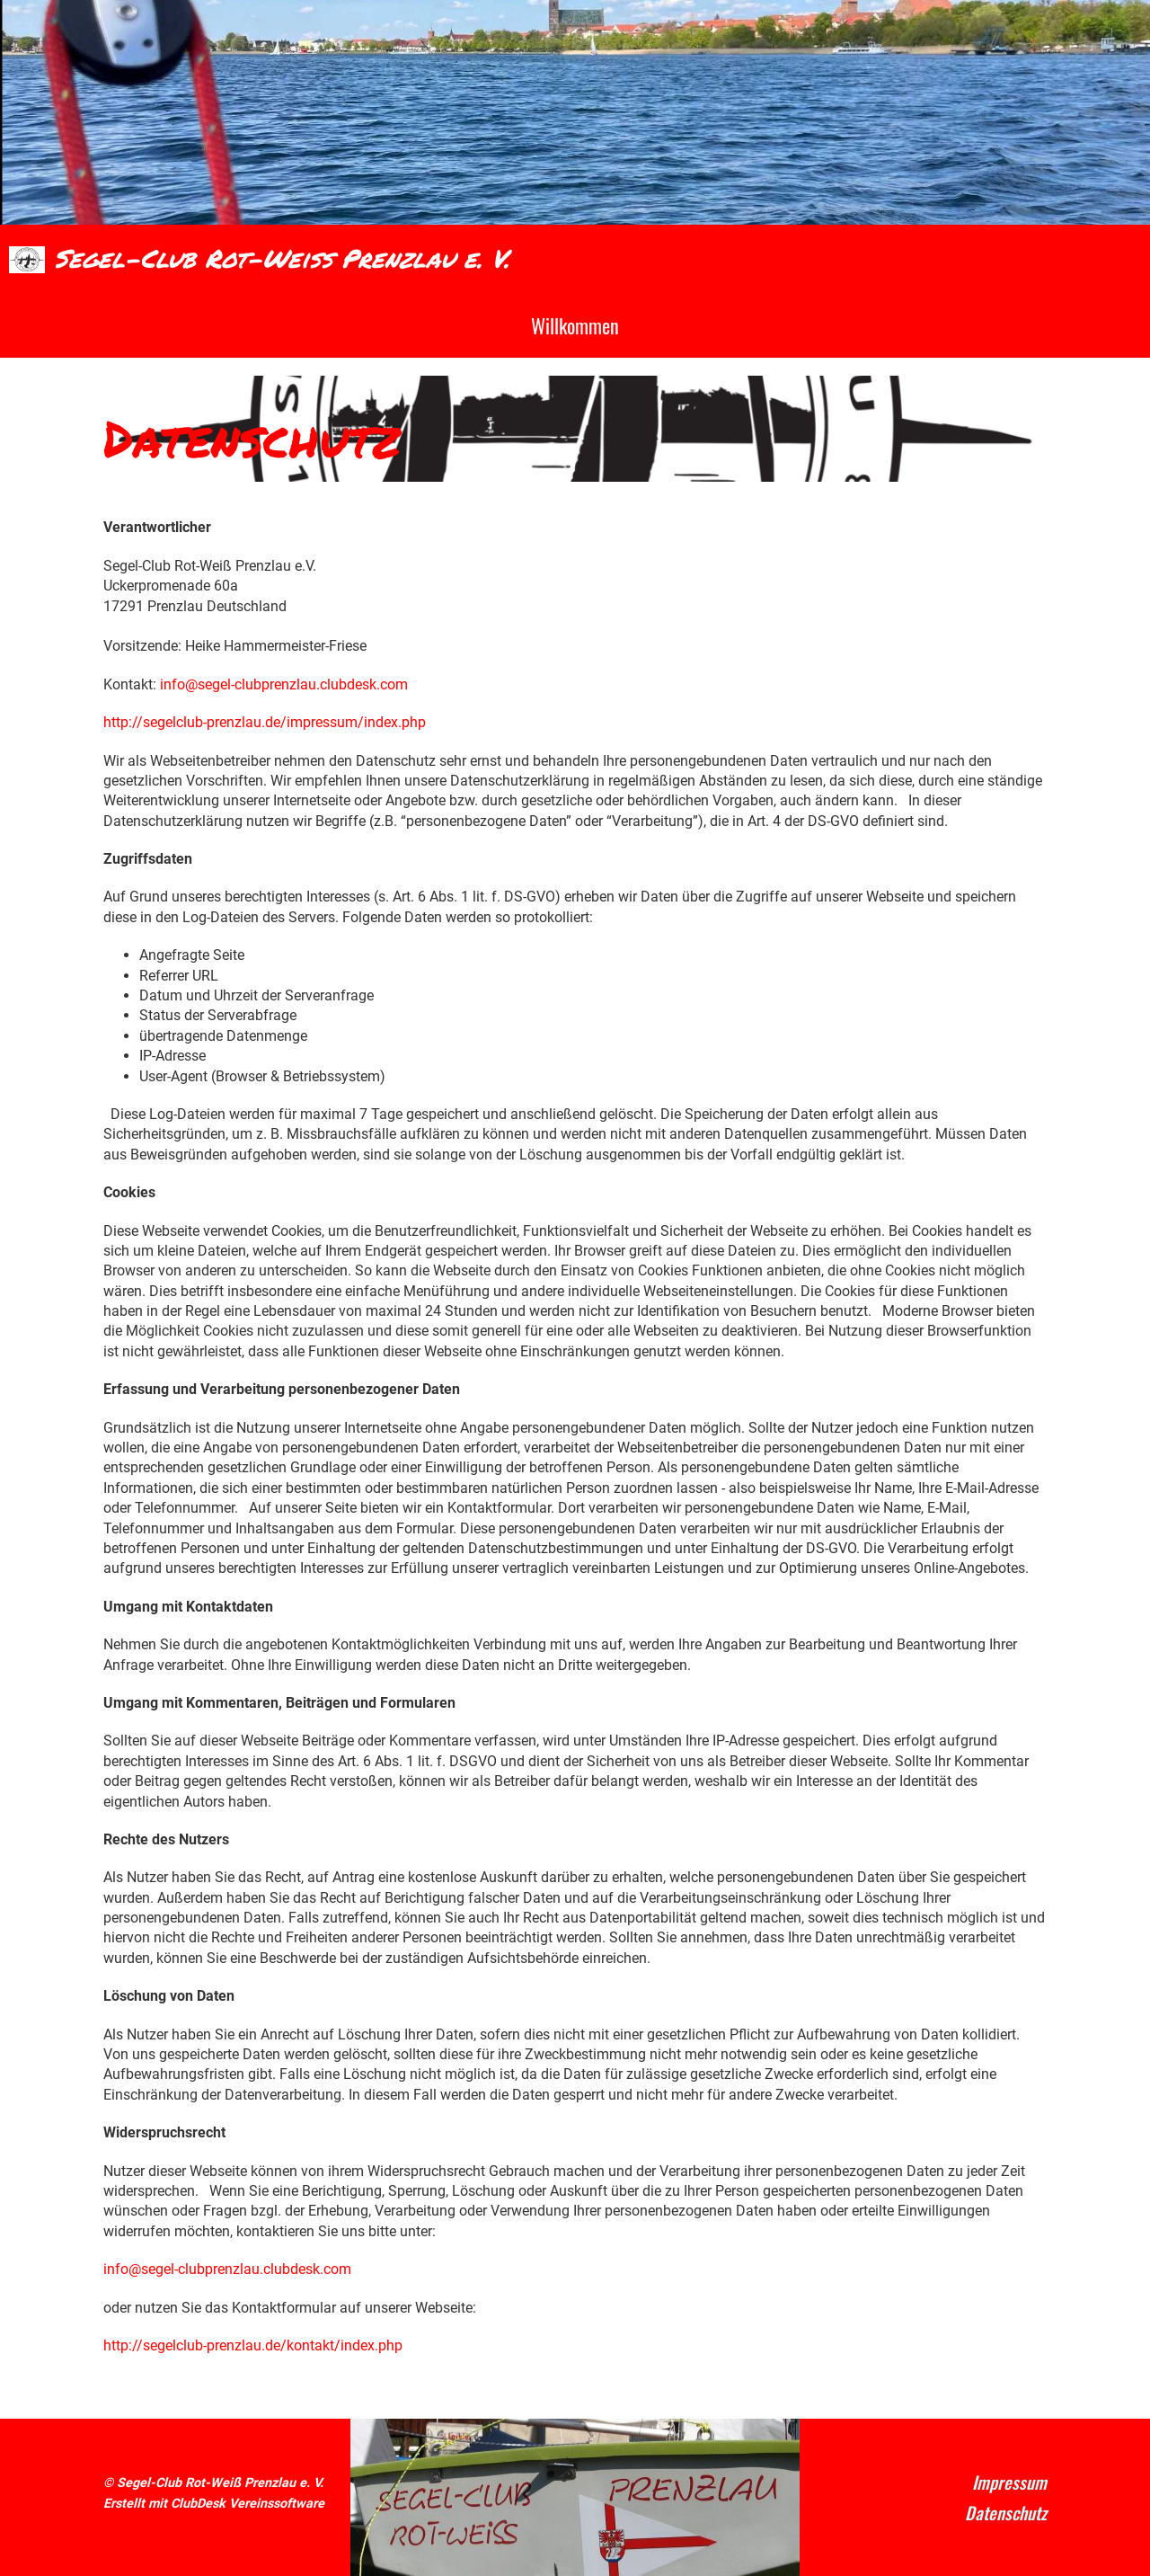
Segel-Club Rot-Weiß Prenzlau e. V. (281, 258)
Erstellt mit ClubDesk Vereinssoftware (213, 2503)
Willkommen (575, 325)
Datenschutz (1006, 2513)
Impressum (1009, 2482)
